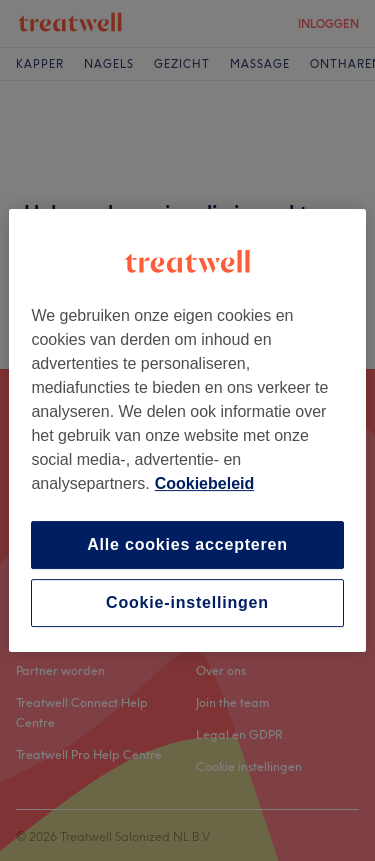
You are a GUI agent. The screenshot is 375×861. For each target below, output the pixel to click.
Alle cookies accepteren (187, 544)
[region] (187, 431)
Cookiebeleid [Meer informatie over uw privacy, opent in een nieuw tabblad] (205, 483)
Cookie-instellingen (187, 602)
